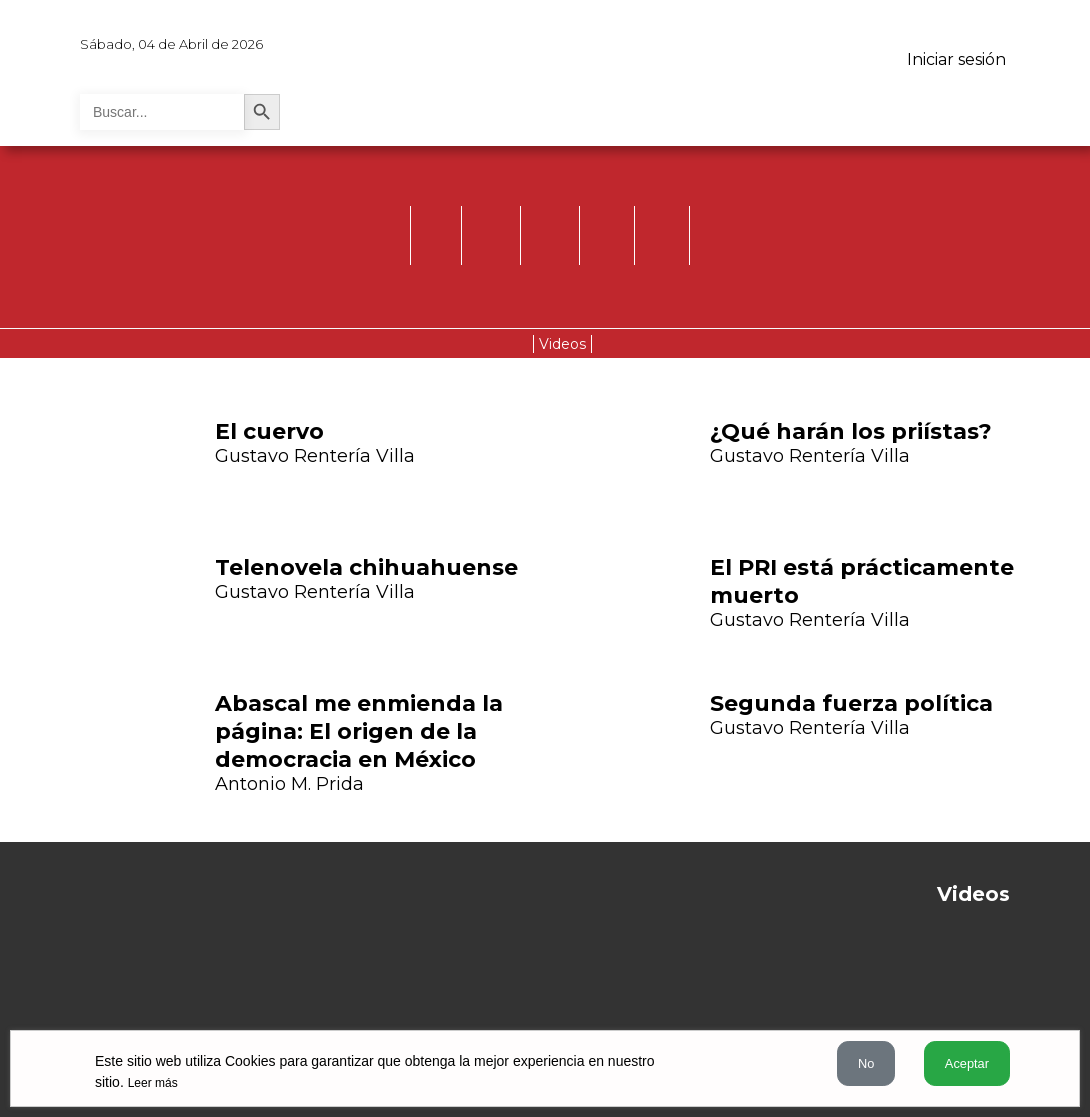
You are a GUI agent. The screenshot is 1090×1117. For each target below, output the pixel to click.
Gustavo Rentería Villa (315, 456)
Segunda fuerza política (851, 703)
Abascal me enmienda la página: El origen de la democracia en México (359, 731)
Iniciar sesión (956, 59)
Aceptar (967, 1063)
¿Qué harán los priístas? (851, 431)
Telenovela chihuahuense (366, 567)
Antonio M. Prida (289, 784)
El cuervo (269, 431)
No (866, 1063)
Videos (562, 344)
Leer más (153, 1083)
